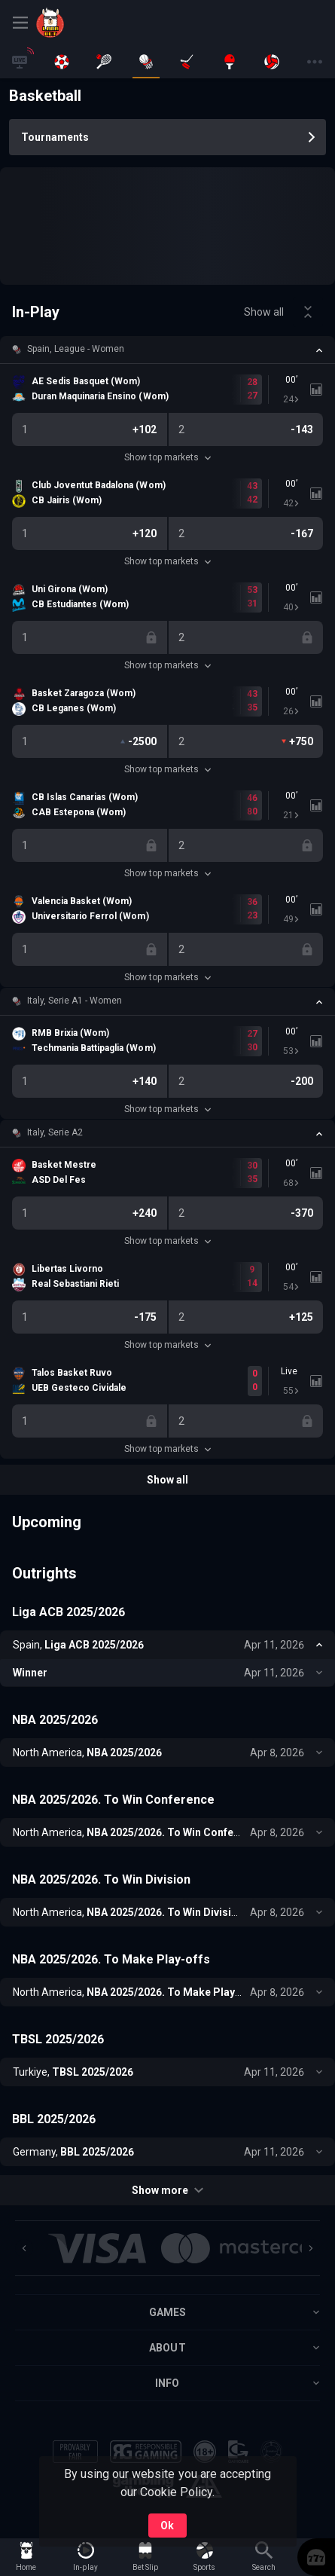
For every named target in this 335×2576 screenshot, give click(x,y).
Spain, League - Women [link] (75, 349)
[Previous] (24, 2248)
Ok (167, 2525)
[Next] (311, 2248)
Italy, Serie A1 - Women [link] (74, 1000)
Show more (167, 2190)
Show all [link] (264, 312)
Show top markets (167, 457)
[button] (167, 349)
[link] (70, 23)
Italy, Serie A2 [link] (55, 1132)
